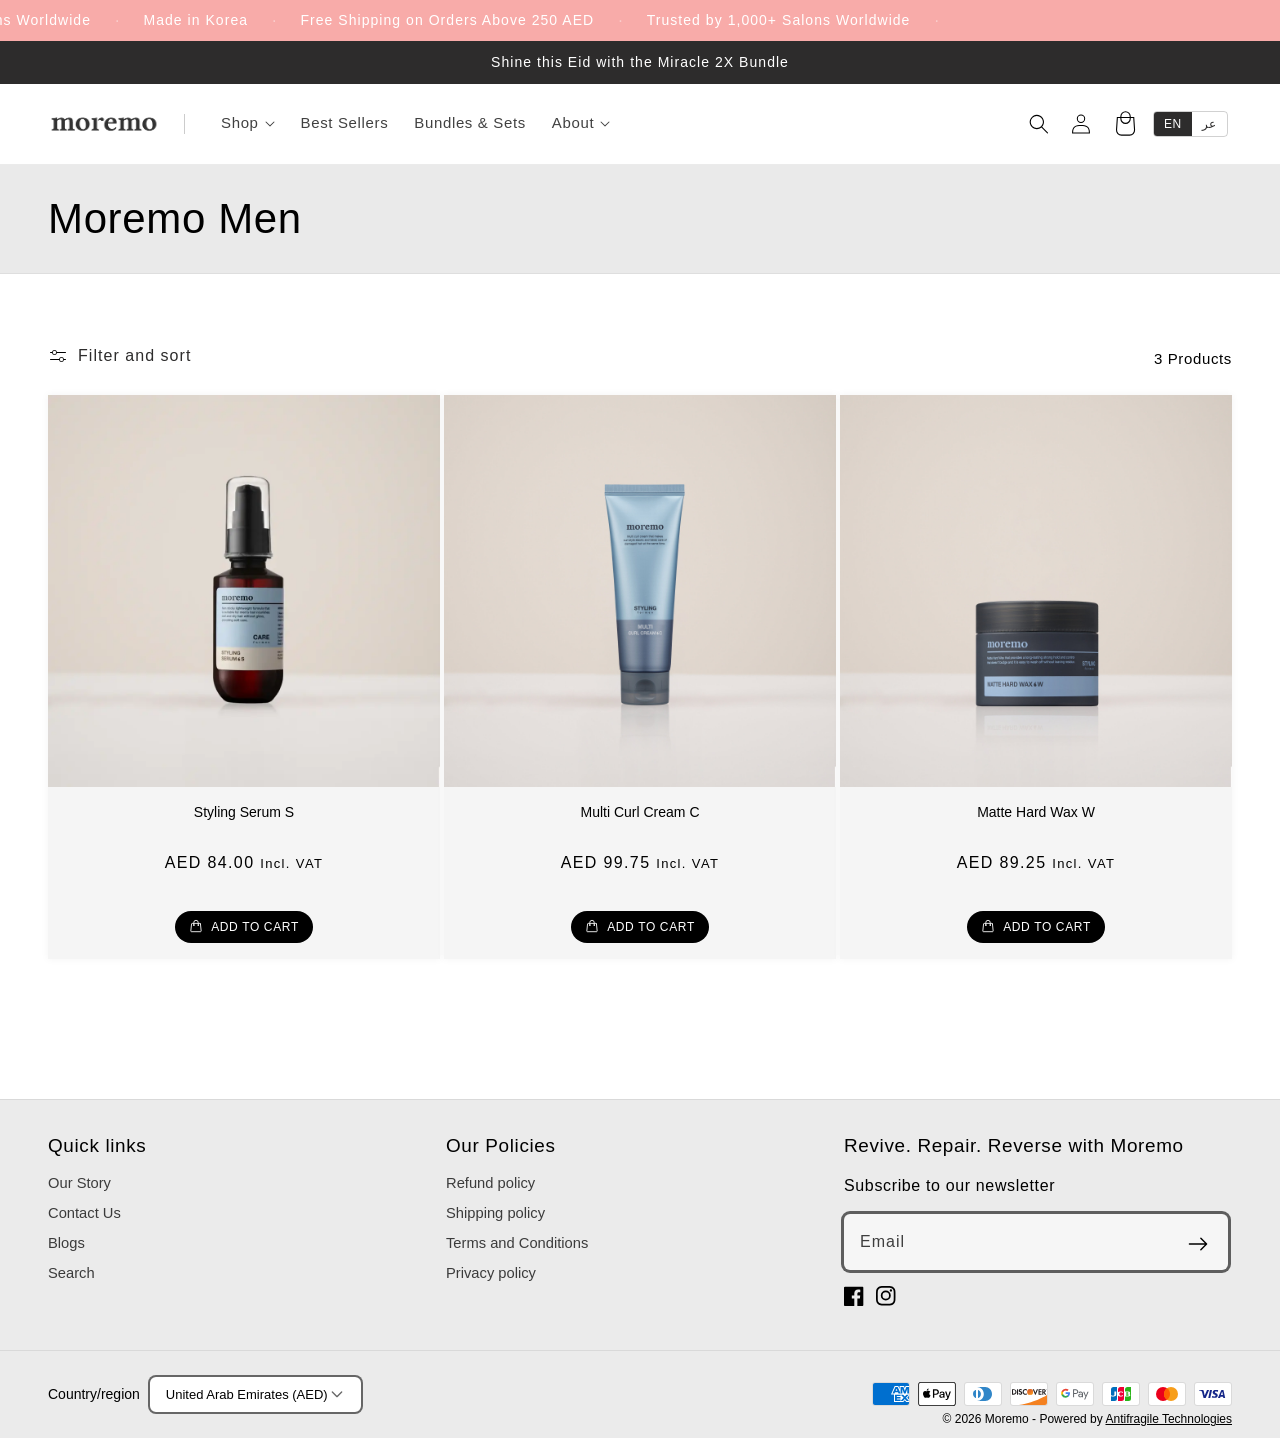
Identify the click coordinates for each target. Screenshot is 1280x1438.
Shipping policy (495, 1213)
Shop (248, 122)
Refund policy (490, 1183)
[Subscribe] (1198, 1244)
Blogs (66, 1243)
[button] (119, 356)
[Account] (1081, 124)
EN (1173, 124)
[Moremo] (104, 124)
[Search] (1039, 124)
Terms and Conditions (517, 1243)
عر (1209, 124)
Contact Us (84, 1213)
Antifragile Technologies (1168, 1419)
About (581, 122)
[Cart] (1125, 126)
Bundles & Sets (470, 122)
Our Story (79, 1183)
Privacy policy (491, 1273)
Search (71, 1273)
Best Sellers (345, 122)
